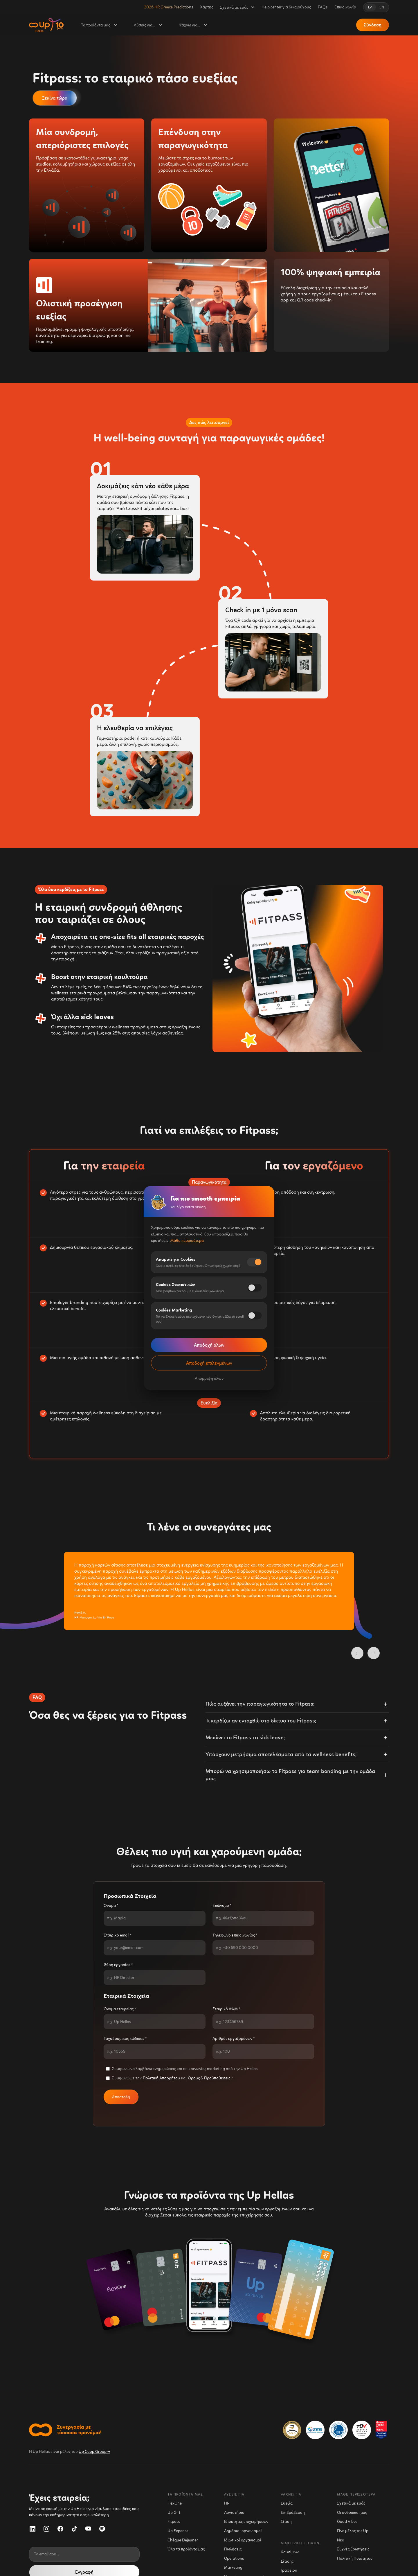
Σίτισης (287, 2561)
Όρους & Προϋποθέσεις (209, 2078)
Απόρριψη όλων (209, 1378)
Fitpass (173, 2521)
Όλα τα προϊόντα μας (186, 2549)
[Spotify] (102, 2528)
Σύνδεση (372, 25)
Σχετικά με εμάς (351, 2503)
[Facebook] (60, 2528)
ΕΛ (370, 7)
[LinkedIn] (32, 2528)
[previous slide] (357, 1653)
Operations (234, 2558)
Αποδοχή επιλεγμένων (209, 1363)
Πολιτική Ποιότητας (354, 2558)
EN (381, 7)
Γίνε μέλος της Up (352, 2530)
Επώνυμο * (221, 1905)
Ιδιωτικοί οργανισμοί (242, 2540)
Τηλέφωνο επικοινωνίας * (234, 1935)
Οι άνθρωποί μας (352, 2512)
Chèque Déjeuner (182, 2540)
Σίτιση (286, 2521)
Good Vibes (347, 2521)
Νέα (340, 2540)
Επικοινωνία (345, 7)
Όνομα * (111, 1905)
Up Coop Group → (94, 2451)
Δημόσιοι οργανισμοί (243, 2530)
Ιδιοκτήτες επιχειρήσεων (246, 2521)
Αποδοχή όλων (209, 1345)
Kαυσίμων (290, 2552)
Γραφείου (289, 2570)
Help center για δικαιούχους (286, 7)
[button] (237, 7)
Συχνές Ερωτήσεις (353, 2549)
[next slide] (373, 1653)
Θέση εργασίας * (118, 1964)
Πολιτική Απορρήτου (161, 2078)
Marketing (233, 2567)
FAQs (322, 7)
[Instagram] (46, 2529)
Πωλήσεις (233, 2549)
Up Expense (177, 2530)
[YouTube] (88, 2528)
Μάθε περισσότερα (186, 1240)
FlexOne (174, 2503)
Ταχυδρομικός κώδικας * (125, 2038)
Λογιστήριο (234, 2512)
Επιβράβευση (293, 2512)
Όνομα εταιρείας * (120, 2008)
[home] (46, 25)
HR (226, 2503)
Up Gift (173, 2512)
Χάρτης (206, 7)
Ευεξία (287, 2503)
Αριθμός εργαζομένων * (233, 2038)
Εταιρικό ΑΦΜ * (226, 2008)
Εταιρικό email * (117, 1935)
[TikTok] (74, 2528)
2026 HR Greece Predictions (168, 7)
